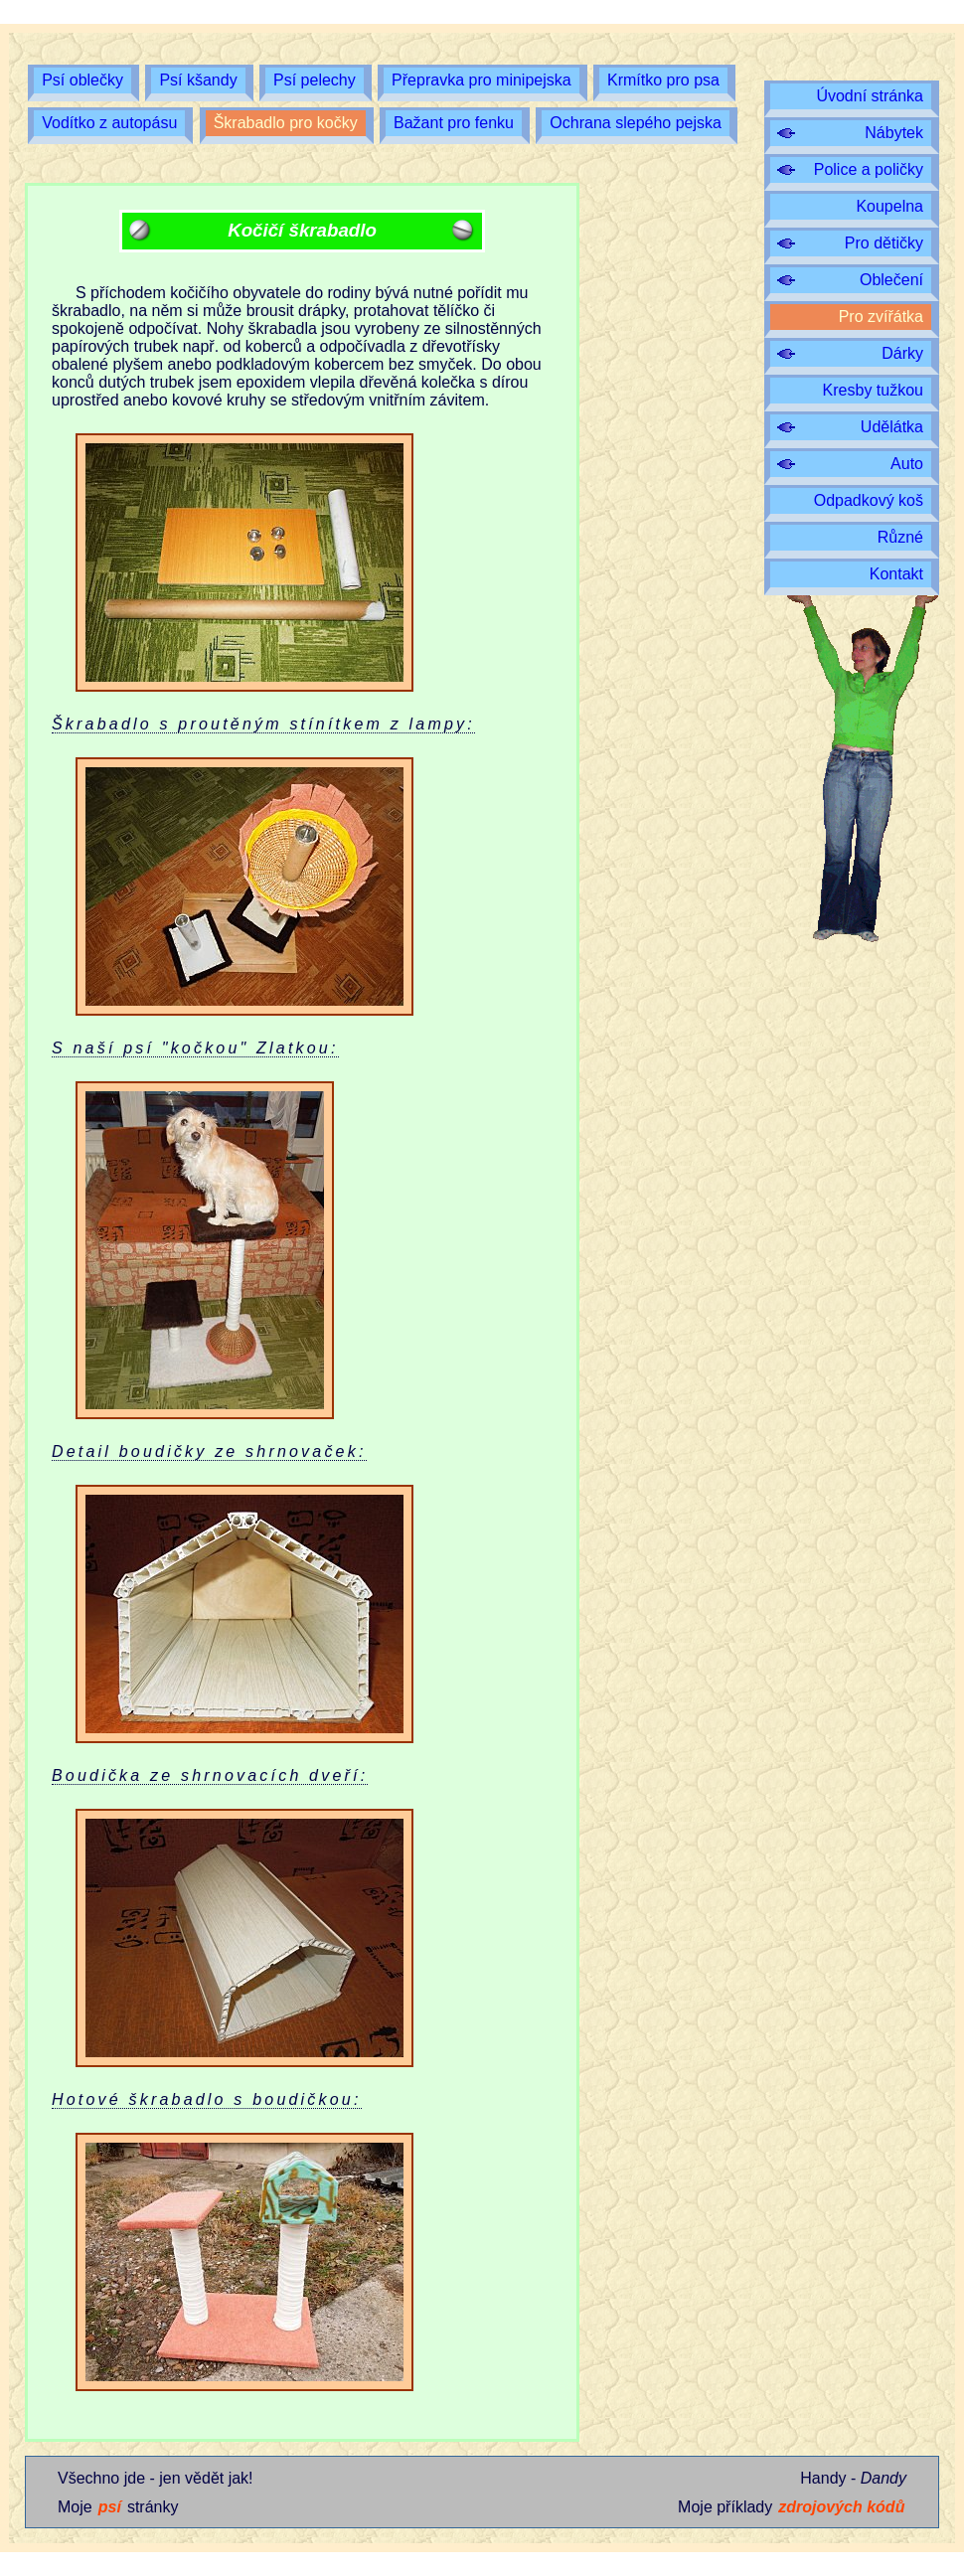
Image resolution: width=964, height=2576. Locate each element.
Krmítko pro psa (663, 80)
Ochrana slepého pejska (636, 122)
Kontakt (896, 573)
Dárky (902, 353)
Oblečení (891, 279)
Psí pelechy (314, 80)
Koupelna (889, 206)
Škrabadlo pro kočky (286, 122)
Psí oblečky (82, 80)
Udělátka (892, 426)
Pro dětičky (884, 243)
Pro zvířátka (881, 316)
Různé (900, 537)
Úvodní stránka (869, 95)
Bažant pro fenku (454, 122)
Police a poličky (868, 169)
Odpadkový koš (868, 500)
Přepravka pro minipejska (481, 80)
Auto (906, 463)
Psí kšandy (198, 80)
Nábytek (894, 132)
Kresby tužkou (873, 390)
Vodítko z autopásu (109, 122)
